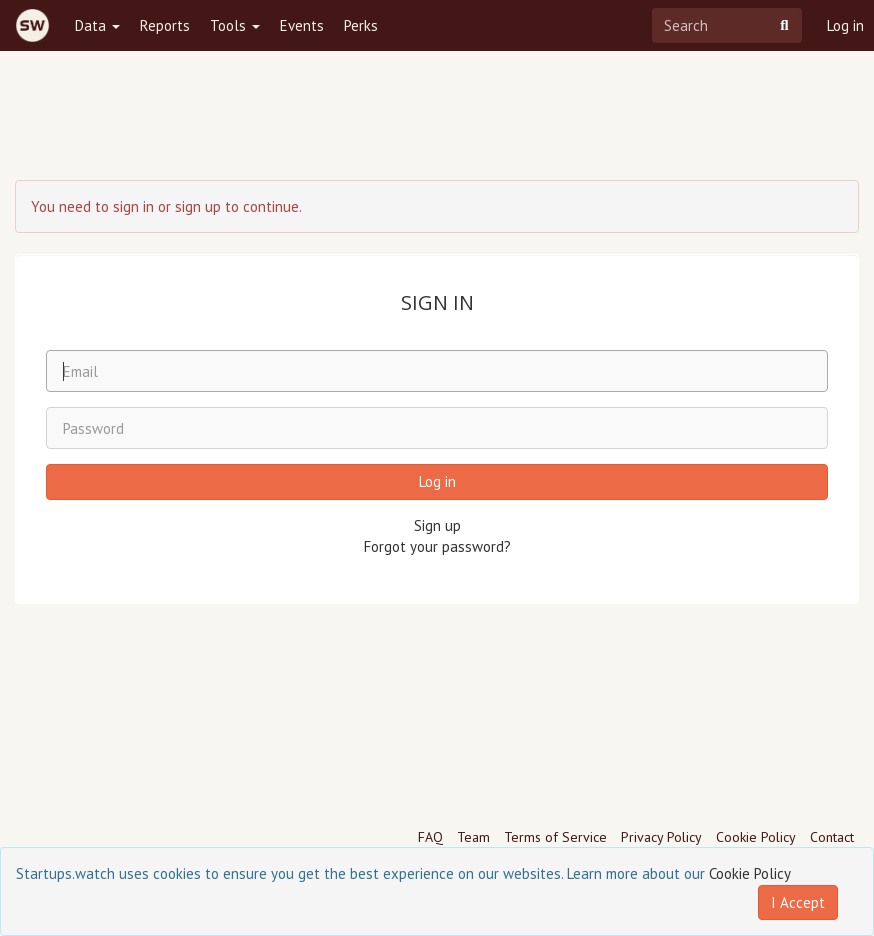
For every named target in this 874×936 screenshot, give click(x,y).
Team (473, 837)
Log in (845, 25)
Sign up (437, 525)
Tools (235, 25)
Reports (165, 25)
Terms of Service (555, 837)
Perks (361, 25)
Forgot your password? (437, 546)
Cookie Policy (756, 837)
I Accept (798, 902)
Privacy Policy (661, 837)
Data (97, 25)
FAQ (430, 837)
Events (302, 25)
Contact (832, 837)
